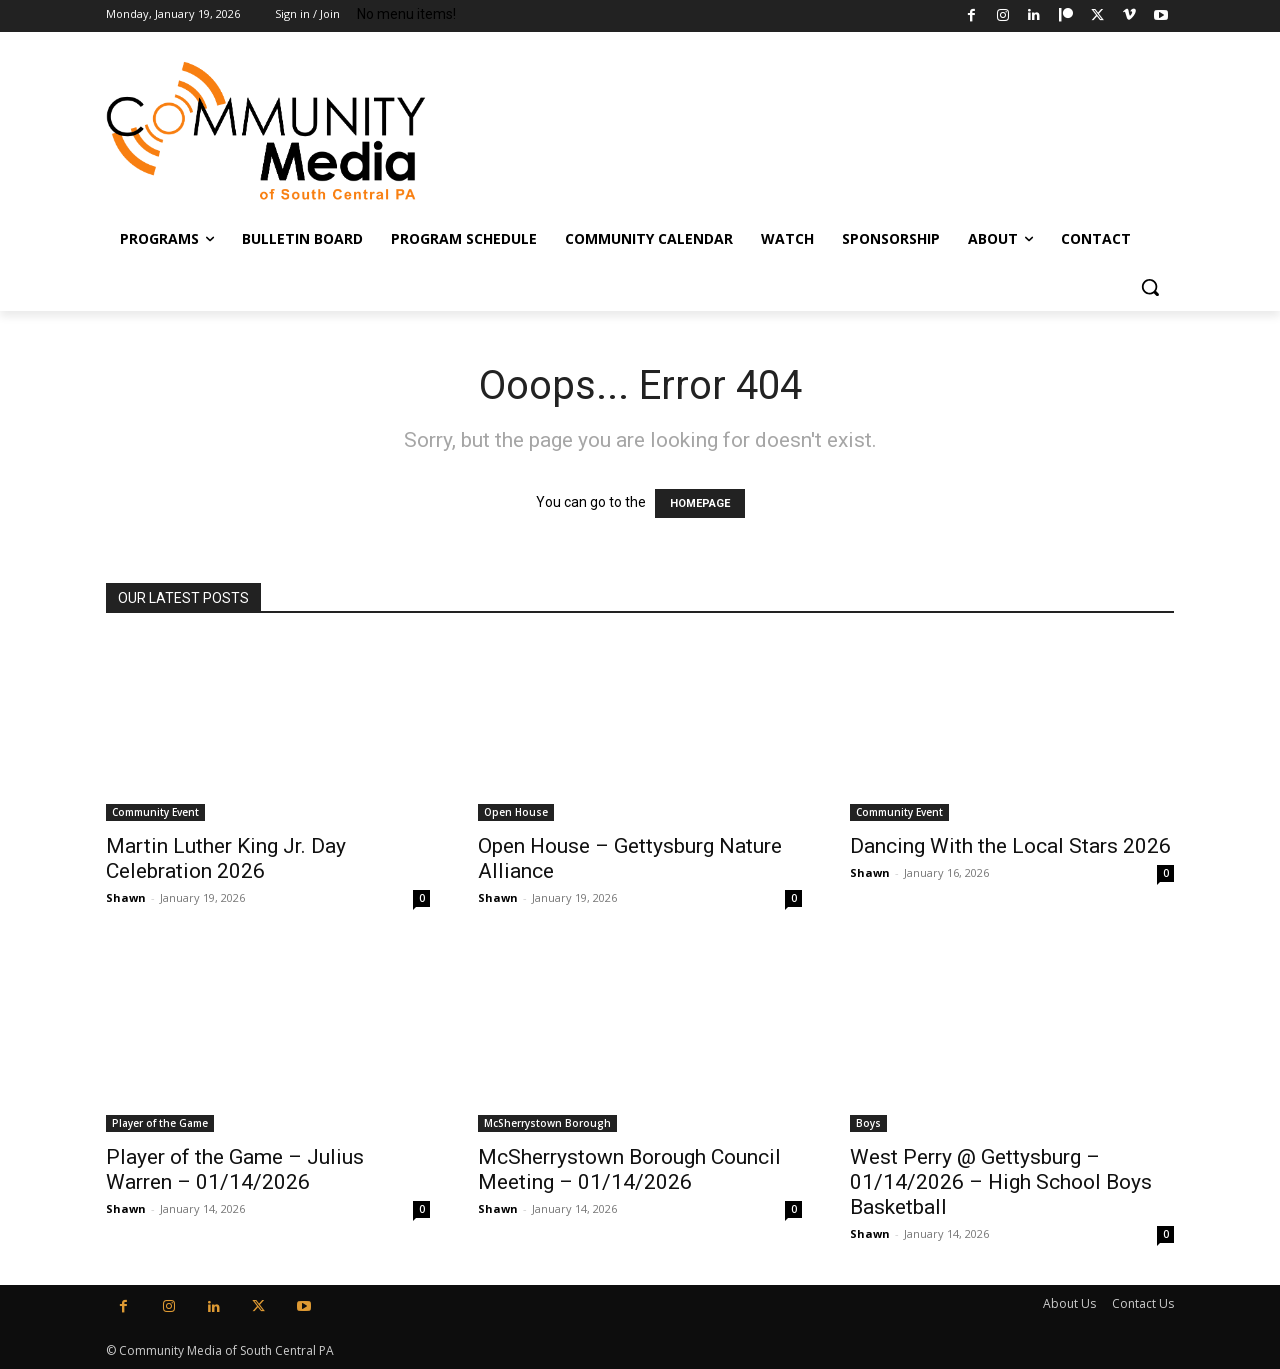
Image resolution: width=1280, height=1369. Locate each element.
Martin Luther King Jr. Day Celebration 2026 (226, 858)
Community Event (155, 812)
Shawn (126, 897)
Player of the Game (160, 1123)
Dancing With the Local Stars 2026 (1010, 846)
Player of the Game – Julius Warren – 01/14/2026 (235, 1169)
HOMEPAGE (700, 503)
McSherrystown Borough (547, 1123)
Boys (868, 1123)
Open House (516, 812)
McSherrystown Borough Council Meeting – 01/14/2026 (629, 1169)
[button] (1150, 287)
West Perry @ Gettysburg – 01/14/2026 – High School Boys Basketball (1001, 1182)
